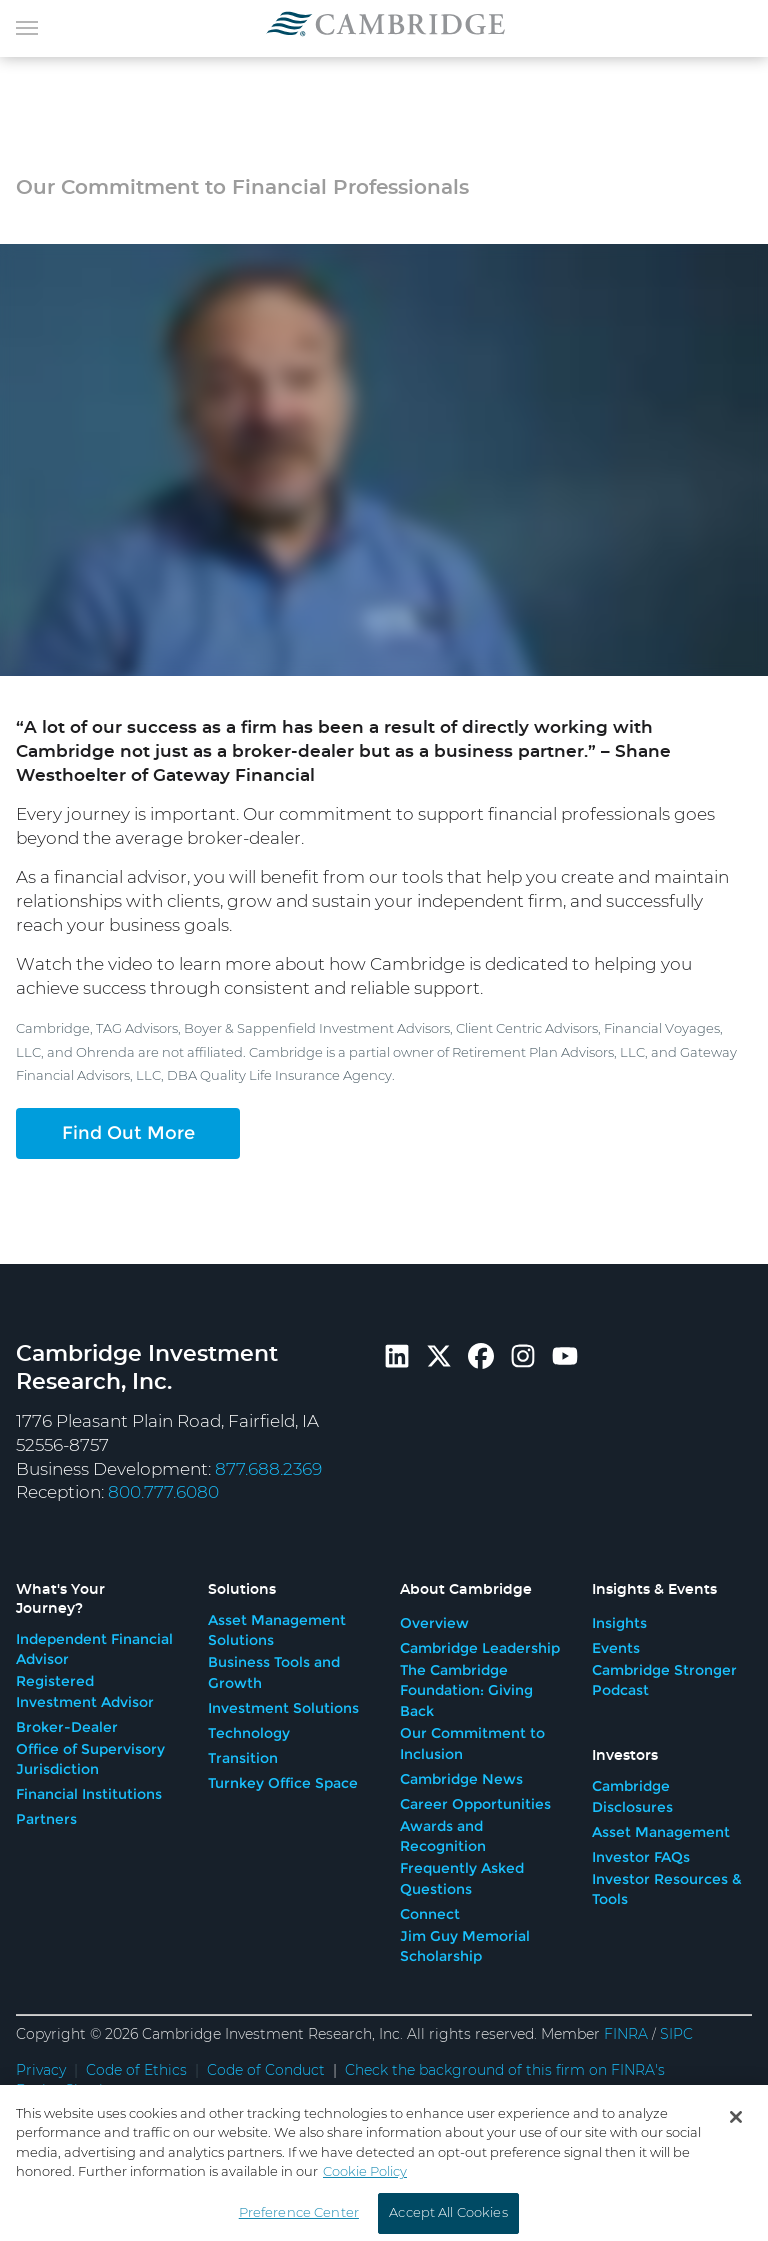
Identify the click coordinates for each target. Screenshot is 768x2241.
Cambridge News (461, 1779)
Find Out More (128, 1133)
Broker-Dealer (67, 1727)
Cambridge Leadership (480, 1648)
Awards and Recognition (443, 1836)
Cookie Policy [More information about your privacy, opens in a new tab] (365, 2198)
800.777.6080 (163, 1492)
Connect (430, 1914)
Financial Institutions (89, 1794)
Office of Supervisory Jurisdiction (90, 1759)
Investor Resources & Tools (667, 1889)
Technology (249, 1733)
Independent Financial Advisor (94, 1649)
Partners (46, 1819)
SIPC (676, 2035)
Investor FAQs (641, 1857)
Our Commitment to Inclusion (472, 1743)
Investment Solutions (283, 1708)
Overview (434, 1623)
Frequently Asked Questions (462, 1878)
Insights (619, 1623)
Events (616, 1648)
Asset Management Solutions (277, 1630)
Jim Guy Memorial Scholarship (465, 1946)
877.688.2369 (268, 1469)
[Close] (736, 2142)
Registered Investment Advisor (85, 1691)
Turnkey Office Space (283, 1783)
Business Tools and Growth (274, 1672)
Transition (243, 1758)
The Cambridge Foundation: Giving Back (466, 1690)
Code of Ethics (136, 2071)
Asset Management (661, 1832)
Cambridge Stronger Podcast (664, 1680)
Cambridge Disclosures (632, 1796)
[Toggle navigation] (27, 26)
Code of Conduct (266, 2071)
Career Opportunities (475, 1804)
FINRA (626, 2035)
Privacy (41, 2071)
